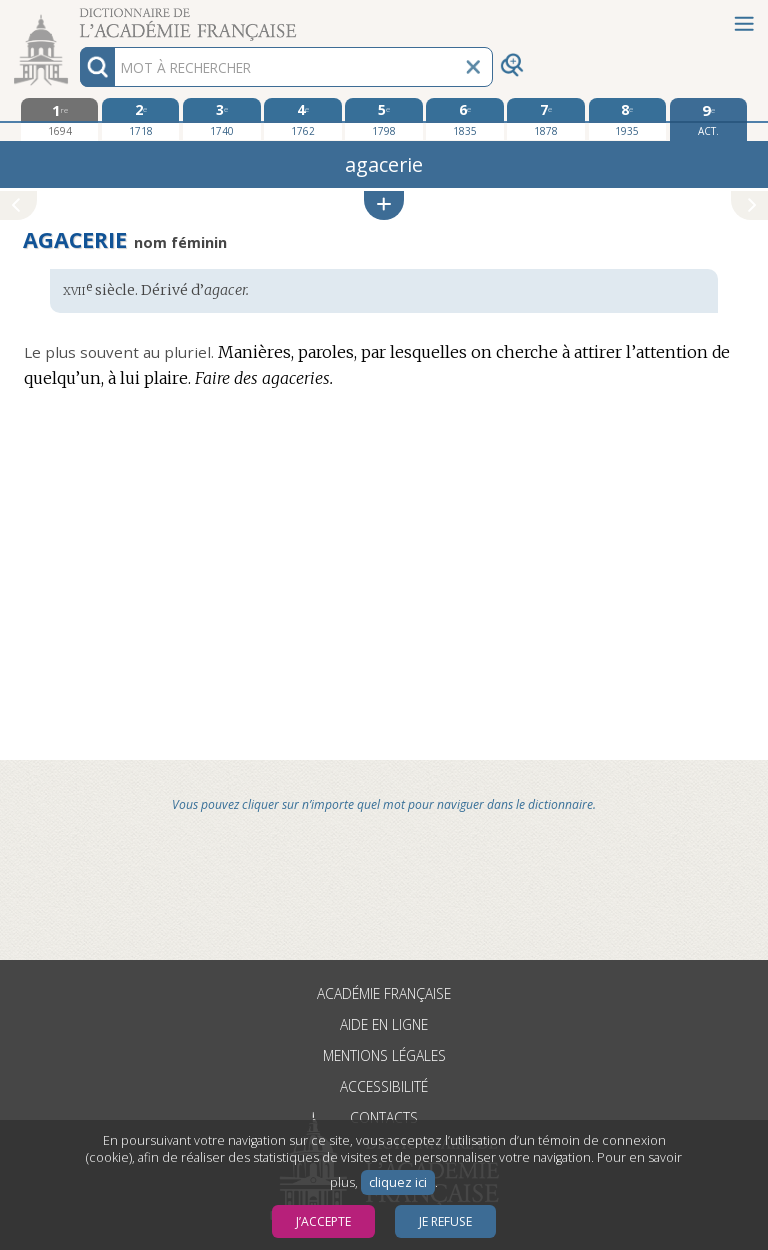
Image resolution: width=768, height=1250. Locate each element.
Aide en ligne (384, 1024)
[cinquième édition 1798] (383, 119)
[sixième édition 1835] (464, 119)
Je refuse (445, 1221)
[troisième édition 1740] (221, 119)
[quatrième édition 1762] (302, 119)
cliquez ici (398, 1182)
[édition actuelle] (708, 119)
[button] (384, 205)
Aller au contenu (78, 17)
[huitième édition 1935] (627, 119)
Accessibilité (384, 1086)
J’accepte (323, 1221)
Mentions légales (384, 1055)
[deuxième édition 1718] (140, 119)
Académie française (384, 993)
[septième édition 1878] (545, 119)
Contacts (384, 1117)
